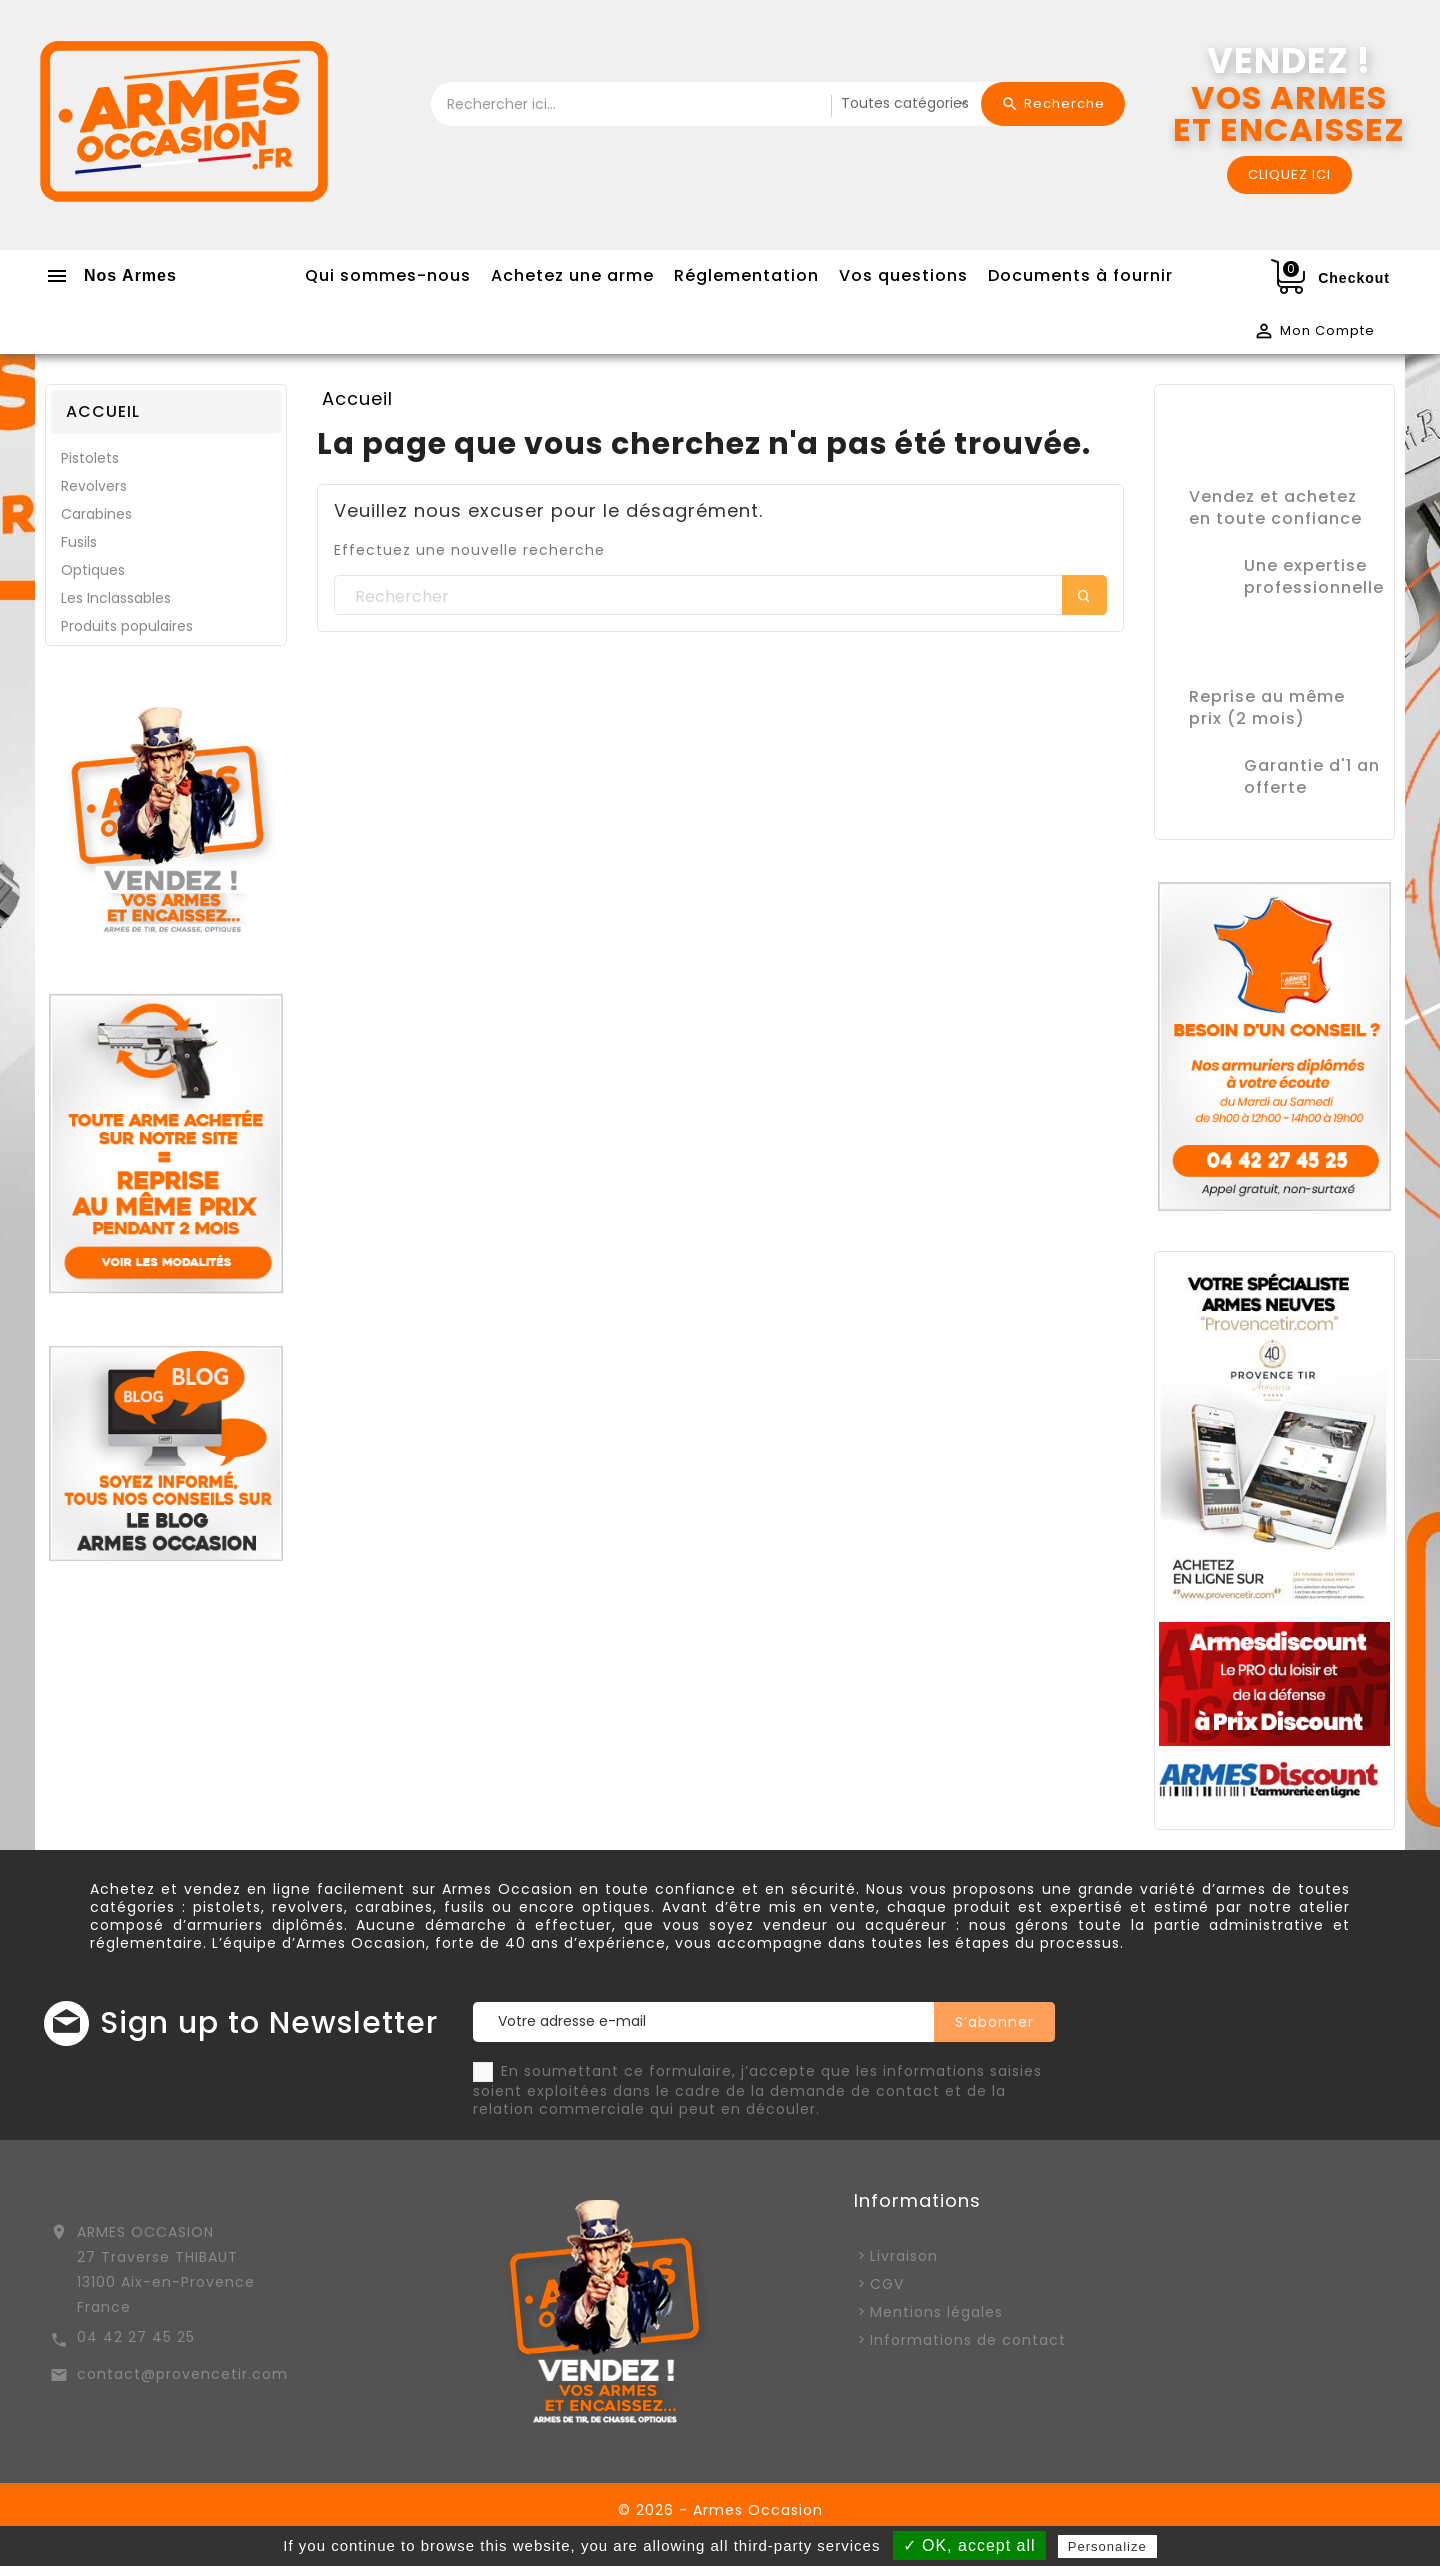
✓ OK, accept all (969, 2545)
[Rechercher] (720, 596)
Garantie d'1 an (1312, 765)
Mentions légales (936, 2312)
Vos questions (903, 275)
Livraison (904, 2256)
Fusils (79, 542)
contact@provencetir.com (182, 2374)
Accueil (103, 411)
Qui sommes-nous (388, 275)
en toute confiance (1275, 518)
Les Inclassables (116, 598)
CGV (887, 2284)
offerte (1275, 787)
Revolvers (94, 486)
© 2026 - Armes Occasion (720, 2510)
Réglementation (746, 275)
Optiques (93, 570)
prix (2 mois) (1247, 718)
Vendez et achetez (1273, 496)
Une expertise (1305, 565)
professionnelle (1314, 587)
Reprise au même (1267, 696)
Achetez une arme (572, 275)
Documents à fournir (1080, 275)
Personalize (1107, 2546)
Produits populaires (127, 626)
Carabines (96, 514)
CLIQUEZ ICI (1289, 174)
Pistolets (90, 458)
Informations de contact (968, 2340)
